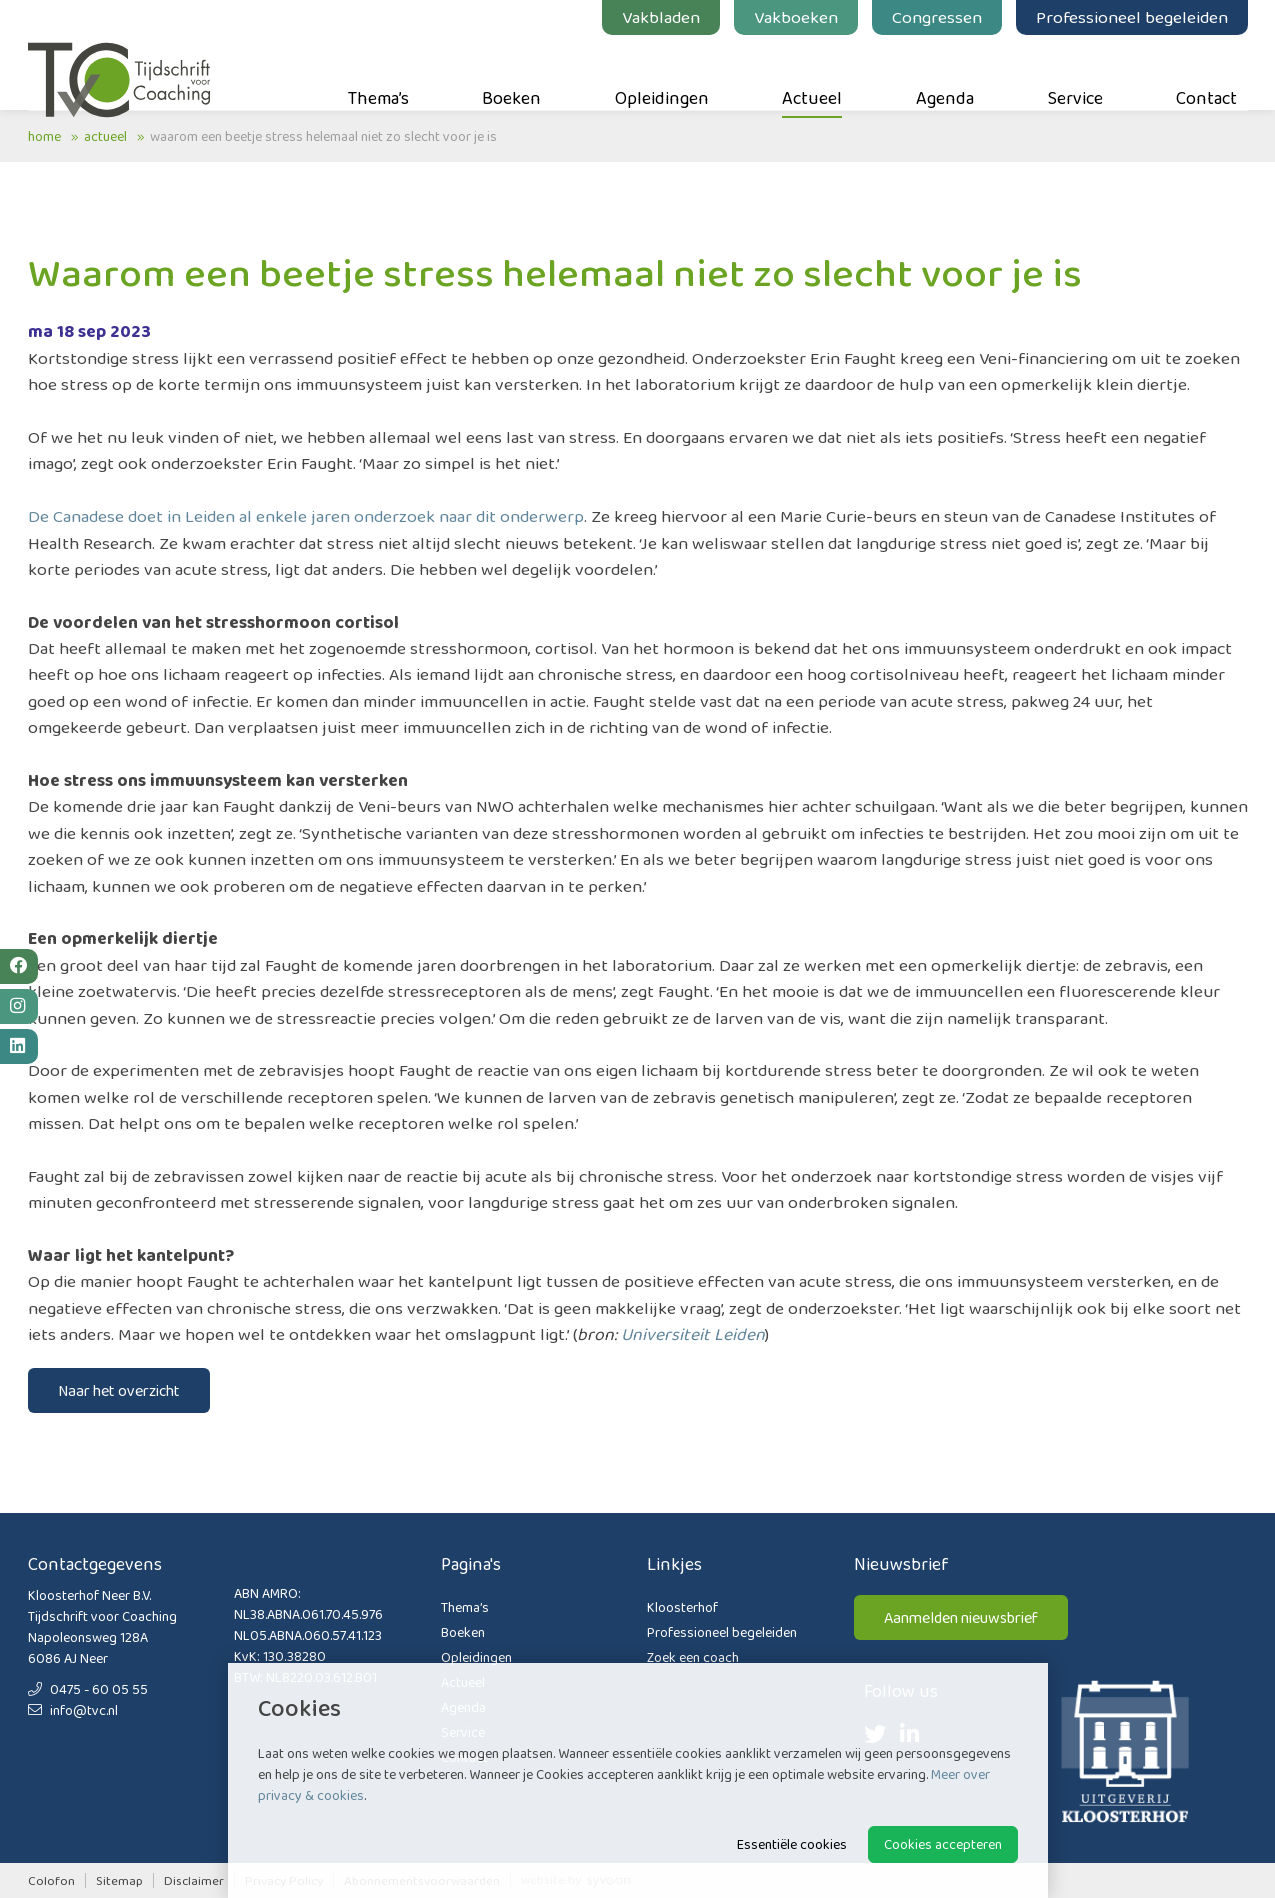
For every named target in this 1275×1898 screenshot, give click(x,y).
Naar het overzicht (119, 1390)
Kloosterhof (682, 1607)
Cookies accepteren (943, 1844)
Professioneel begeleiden (1132, 17)
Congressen (937, 17)
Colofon (51, 1880)
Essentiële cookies (792, 1844)
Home (44, 136)
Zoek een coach (693, 1657)
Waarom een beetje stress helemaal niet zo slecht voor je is (323, 136)
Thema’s (378, 71)
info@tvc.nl (73, 1710)
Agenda (945, 71)
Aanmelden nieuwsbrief (961, 1617)
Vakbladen (661, 17)
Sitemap (119, 1880)
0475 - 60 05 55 (88, 1689)
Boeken (511, 71)
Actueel (812, 71)
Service (1075, 71)
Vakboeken (796, 17)
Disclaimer (194, 1880)
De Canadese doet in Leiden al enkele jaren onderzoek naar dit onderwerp (306, 516)
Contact (1206, 71)
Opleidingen (662, 71)
